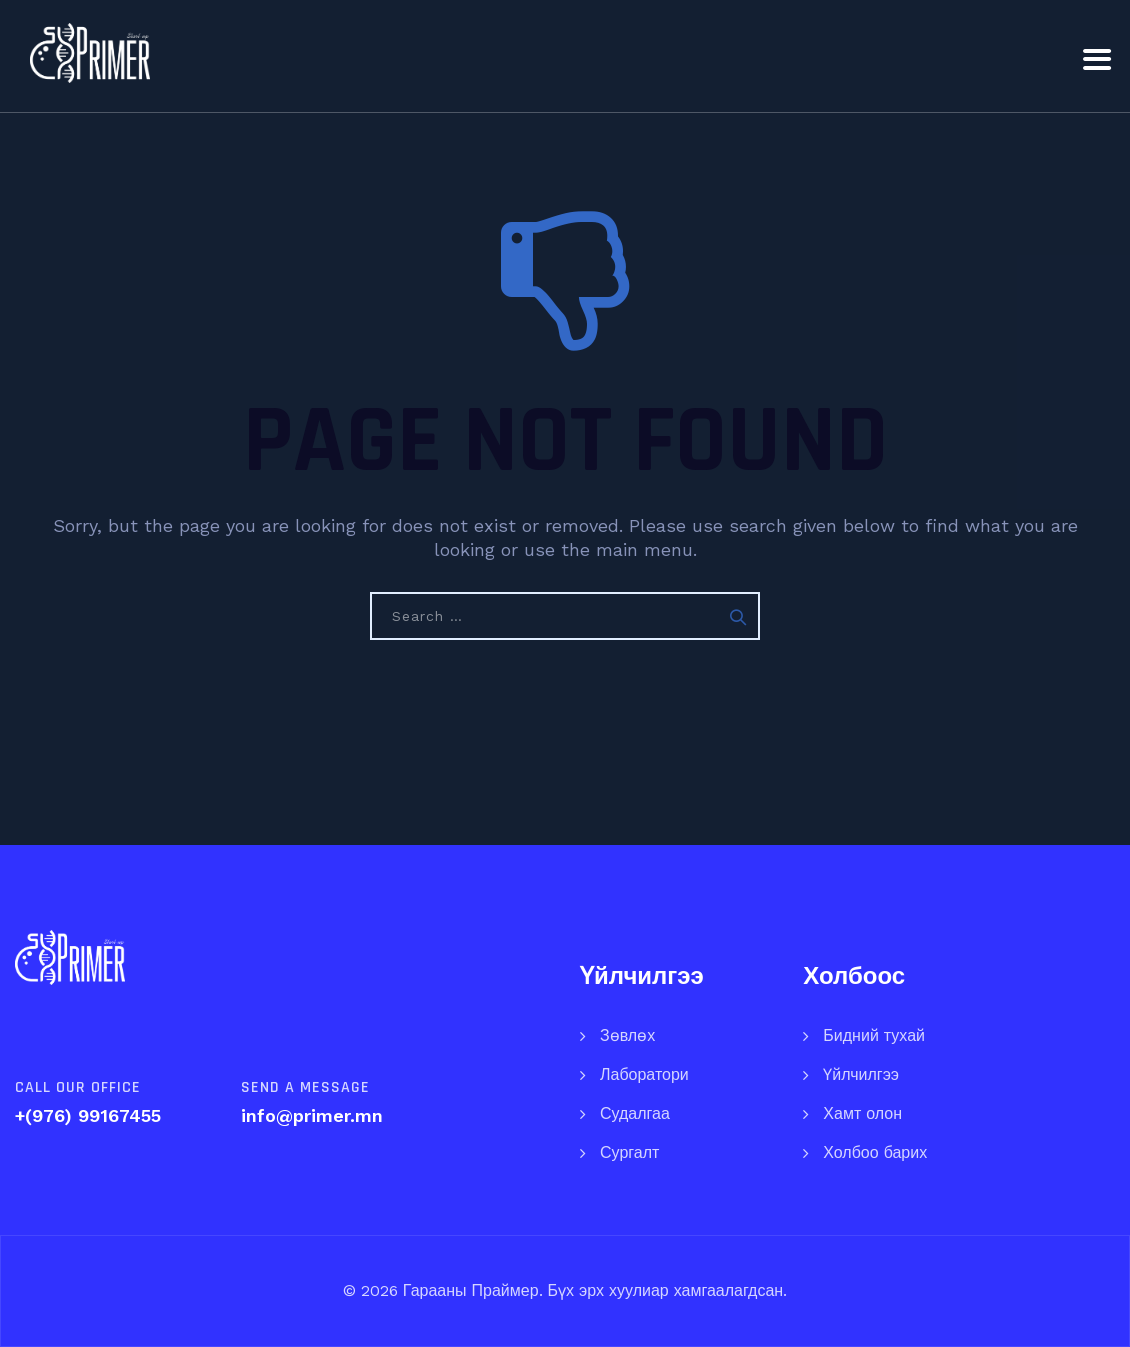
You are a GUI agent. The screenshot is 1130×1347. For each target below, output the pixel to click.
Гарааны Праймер (468, 1290)
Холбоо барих (875, 1152)
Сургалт (629, 1152)
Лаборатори (644, 1074)
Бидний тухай (874, 1035)
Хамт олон (862, 1113)
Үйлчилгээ (861, 1074)
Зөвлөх (627, 1035)
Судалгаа (635, 1113)
